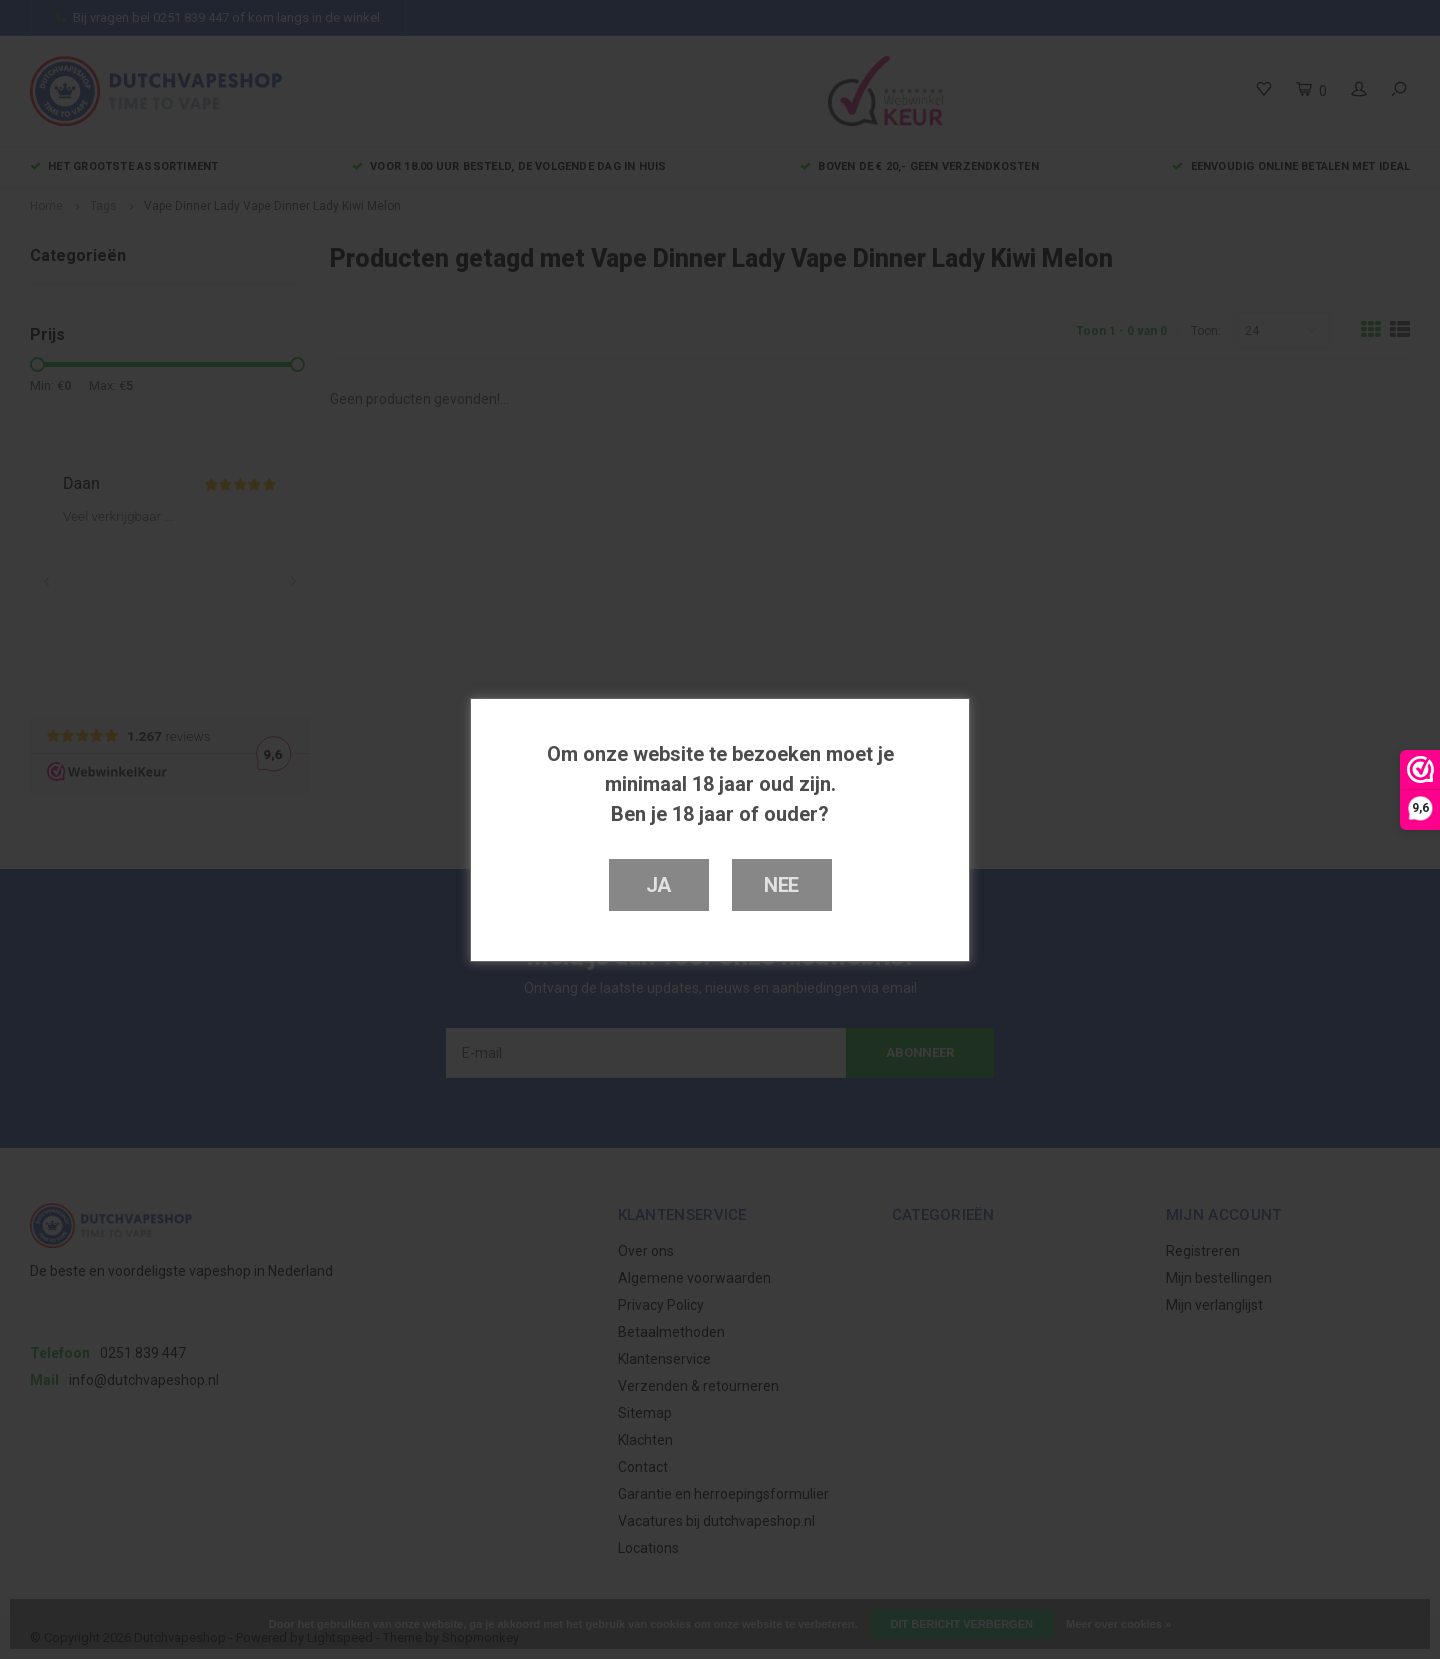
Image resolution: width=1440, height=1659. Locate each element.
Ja (659, 885)
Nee (781, 885)
